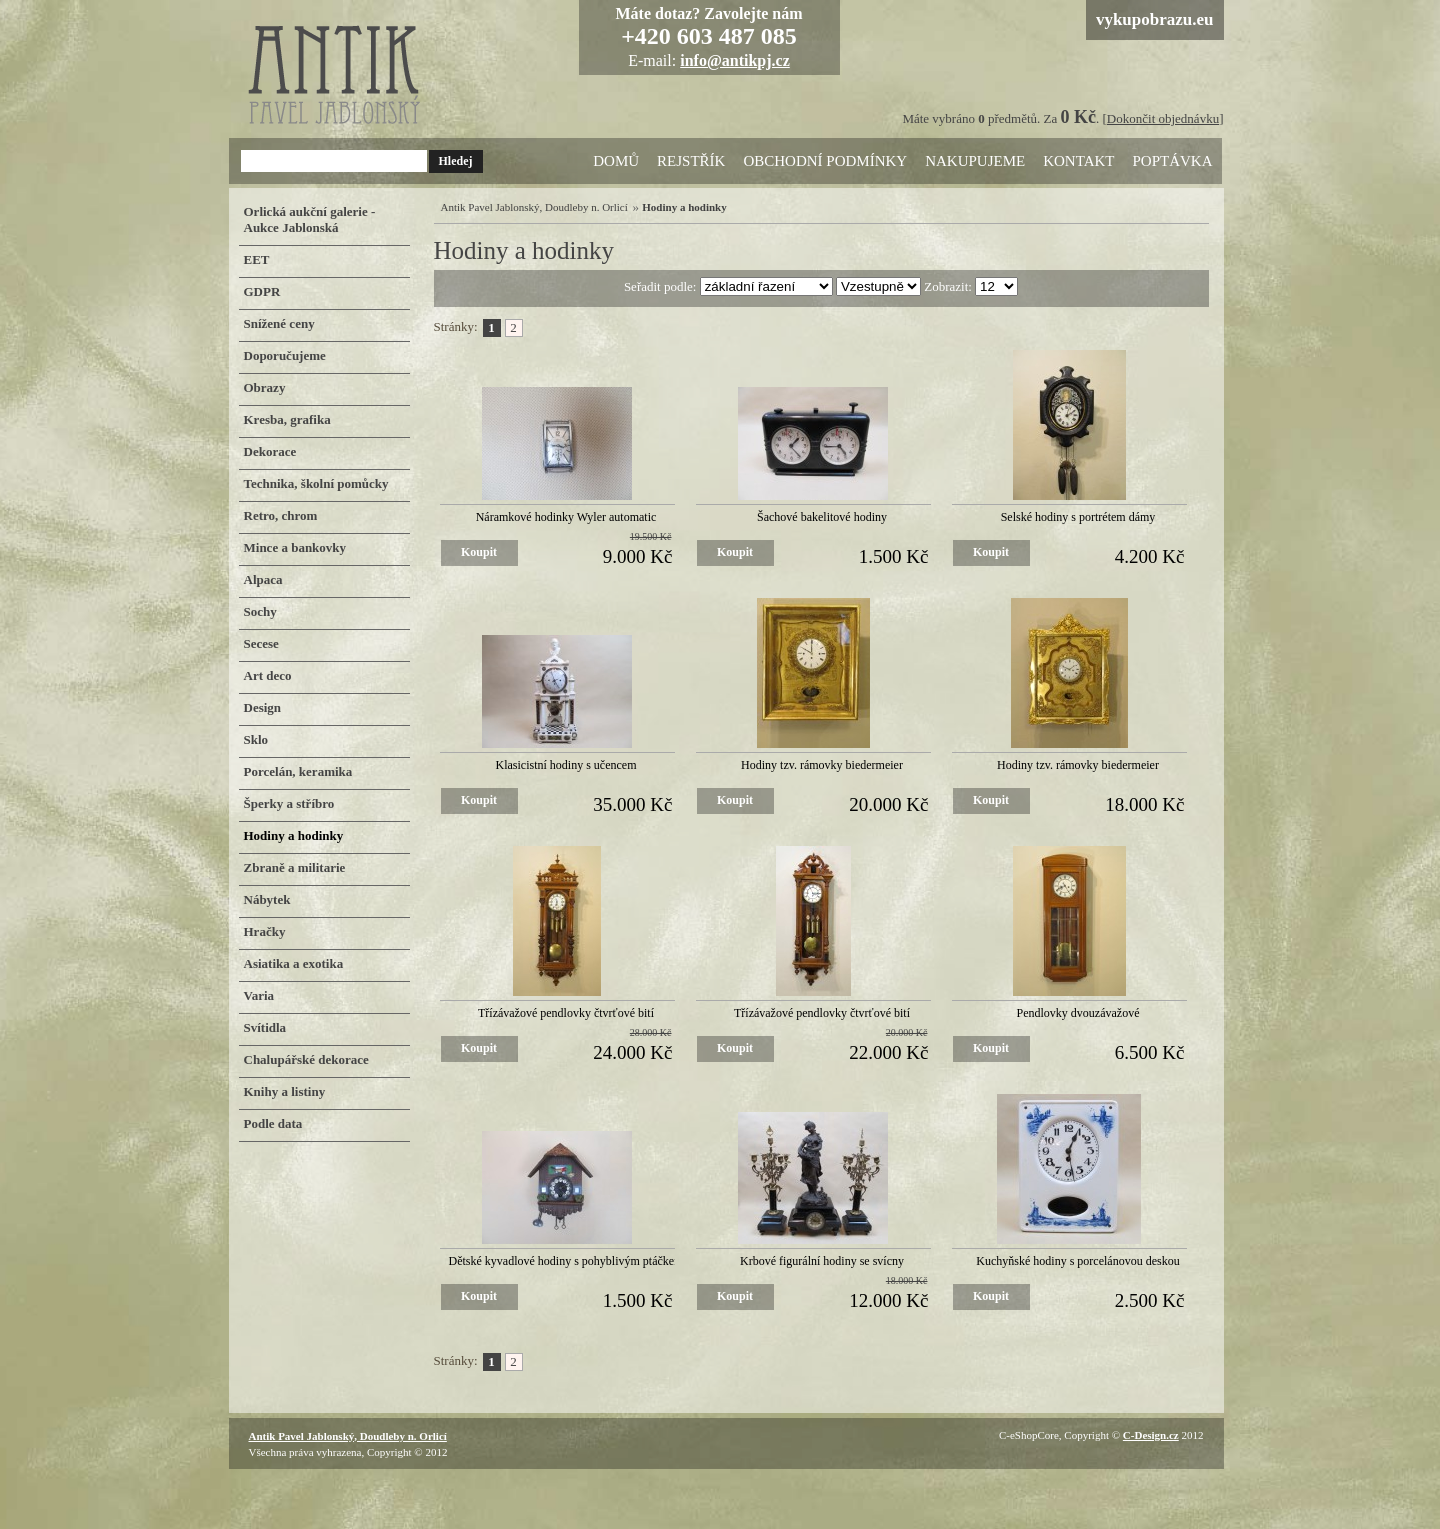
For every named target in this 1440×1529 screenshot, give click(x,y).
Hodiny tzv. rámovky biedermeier (822, 765)
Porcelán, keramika (298, 771)
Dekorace (270, 451)
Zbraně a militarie (295, 867)
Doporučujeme (285, 355)
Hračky (265, 931)
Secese (261, 643)
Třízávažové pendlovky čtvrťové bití (566, 1013)
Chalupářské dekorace (306, 1059)
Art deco (268, 675)
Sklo (256, 739)
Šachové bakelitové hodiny (822, 517)
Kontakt (1078, 161)
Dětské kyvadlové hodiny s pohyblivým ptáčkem (566, 1261)
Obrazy (265, 387)
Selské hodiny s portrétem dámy (1078, 517)
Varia (259, 995)
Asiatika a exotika (294, 963)
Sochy (260, 611)
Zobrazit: (949, 286)
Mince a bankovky (295, 547)
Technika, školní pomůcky (316, 483)
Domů (616, 161)
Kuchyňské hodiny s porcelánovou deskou (1077, 1261)
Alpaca (263, 579)
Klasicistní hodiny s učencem (566, 765)
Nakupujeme (975, 161)
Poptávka (1172, 161)
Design (263, 707)
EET (257, 259)
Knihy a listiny (285, 1091)
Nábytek (267, 899)
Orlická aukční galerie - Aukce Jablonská (310, 219)
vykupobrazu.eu (1155, 19)
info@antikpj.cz (735, 60)
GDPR (262, 291)
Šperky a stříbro (289, 803)
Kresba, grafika (287, 419)
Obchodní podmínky (825, 161)
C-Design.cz (1151, 1435)
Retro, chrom (281, 515)
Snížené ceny (279, 323)
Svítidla (265, 1027)
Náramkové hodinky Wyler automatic (566, 517)
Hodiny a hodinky (294, 835)
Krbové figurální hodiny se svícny (822, 1261)
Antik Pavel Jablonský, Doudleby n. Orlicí (534, 207)
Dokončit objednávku (1163, 118)
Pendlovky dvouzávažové (1078, 1013)
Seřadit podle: (662, 286)
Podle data (273, 1123)
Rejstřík (691, 161)
